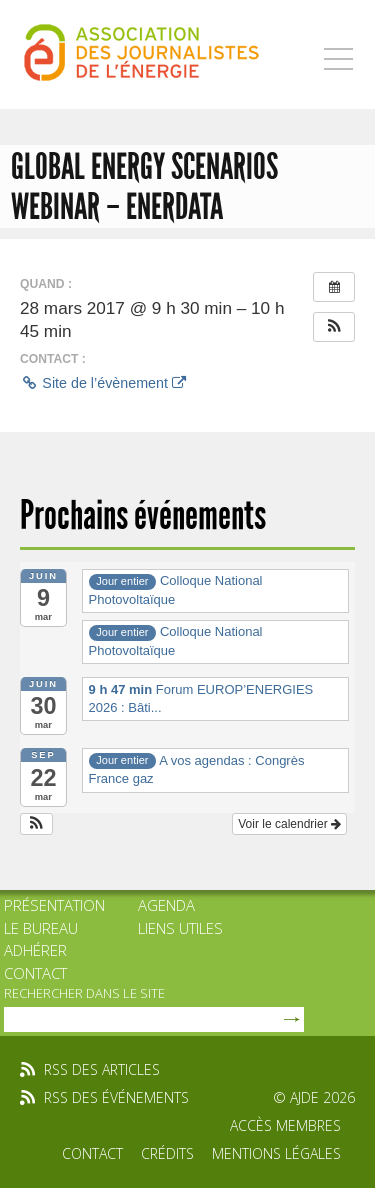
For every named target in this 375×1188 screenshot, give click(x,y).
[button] (334, 327)
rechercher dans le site (84, 993)
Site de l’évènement (103, 383)
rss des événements (116, 1097)
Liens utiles (180, 928)
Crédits (167, 1153)
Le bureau (41, 928)
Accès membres (285, 1125)
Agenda (166, 905)
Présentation (54, 905)
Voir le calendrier (289, 824)
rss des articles (102, 1069)
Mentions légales (276, 1153)
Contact (35, 973)
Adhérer (35, 950)
